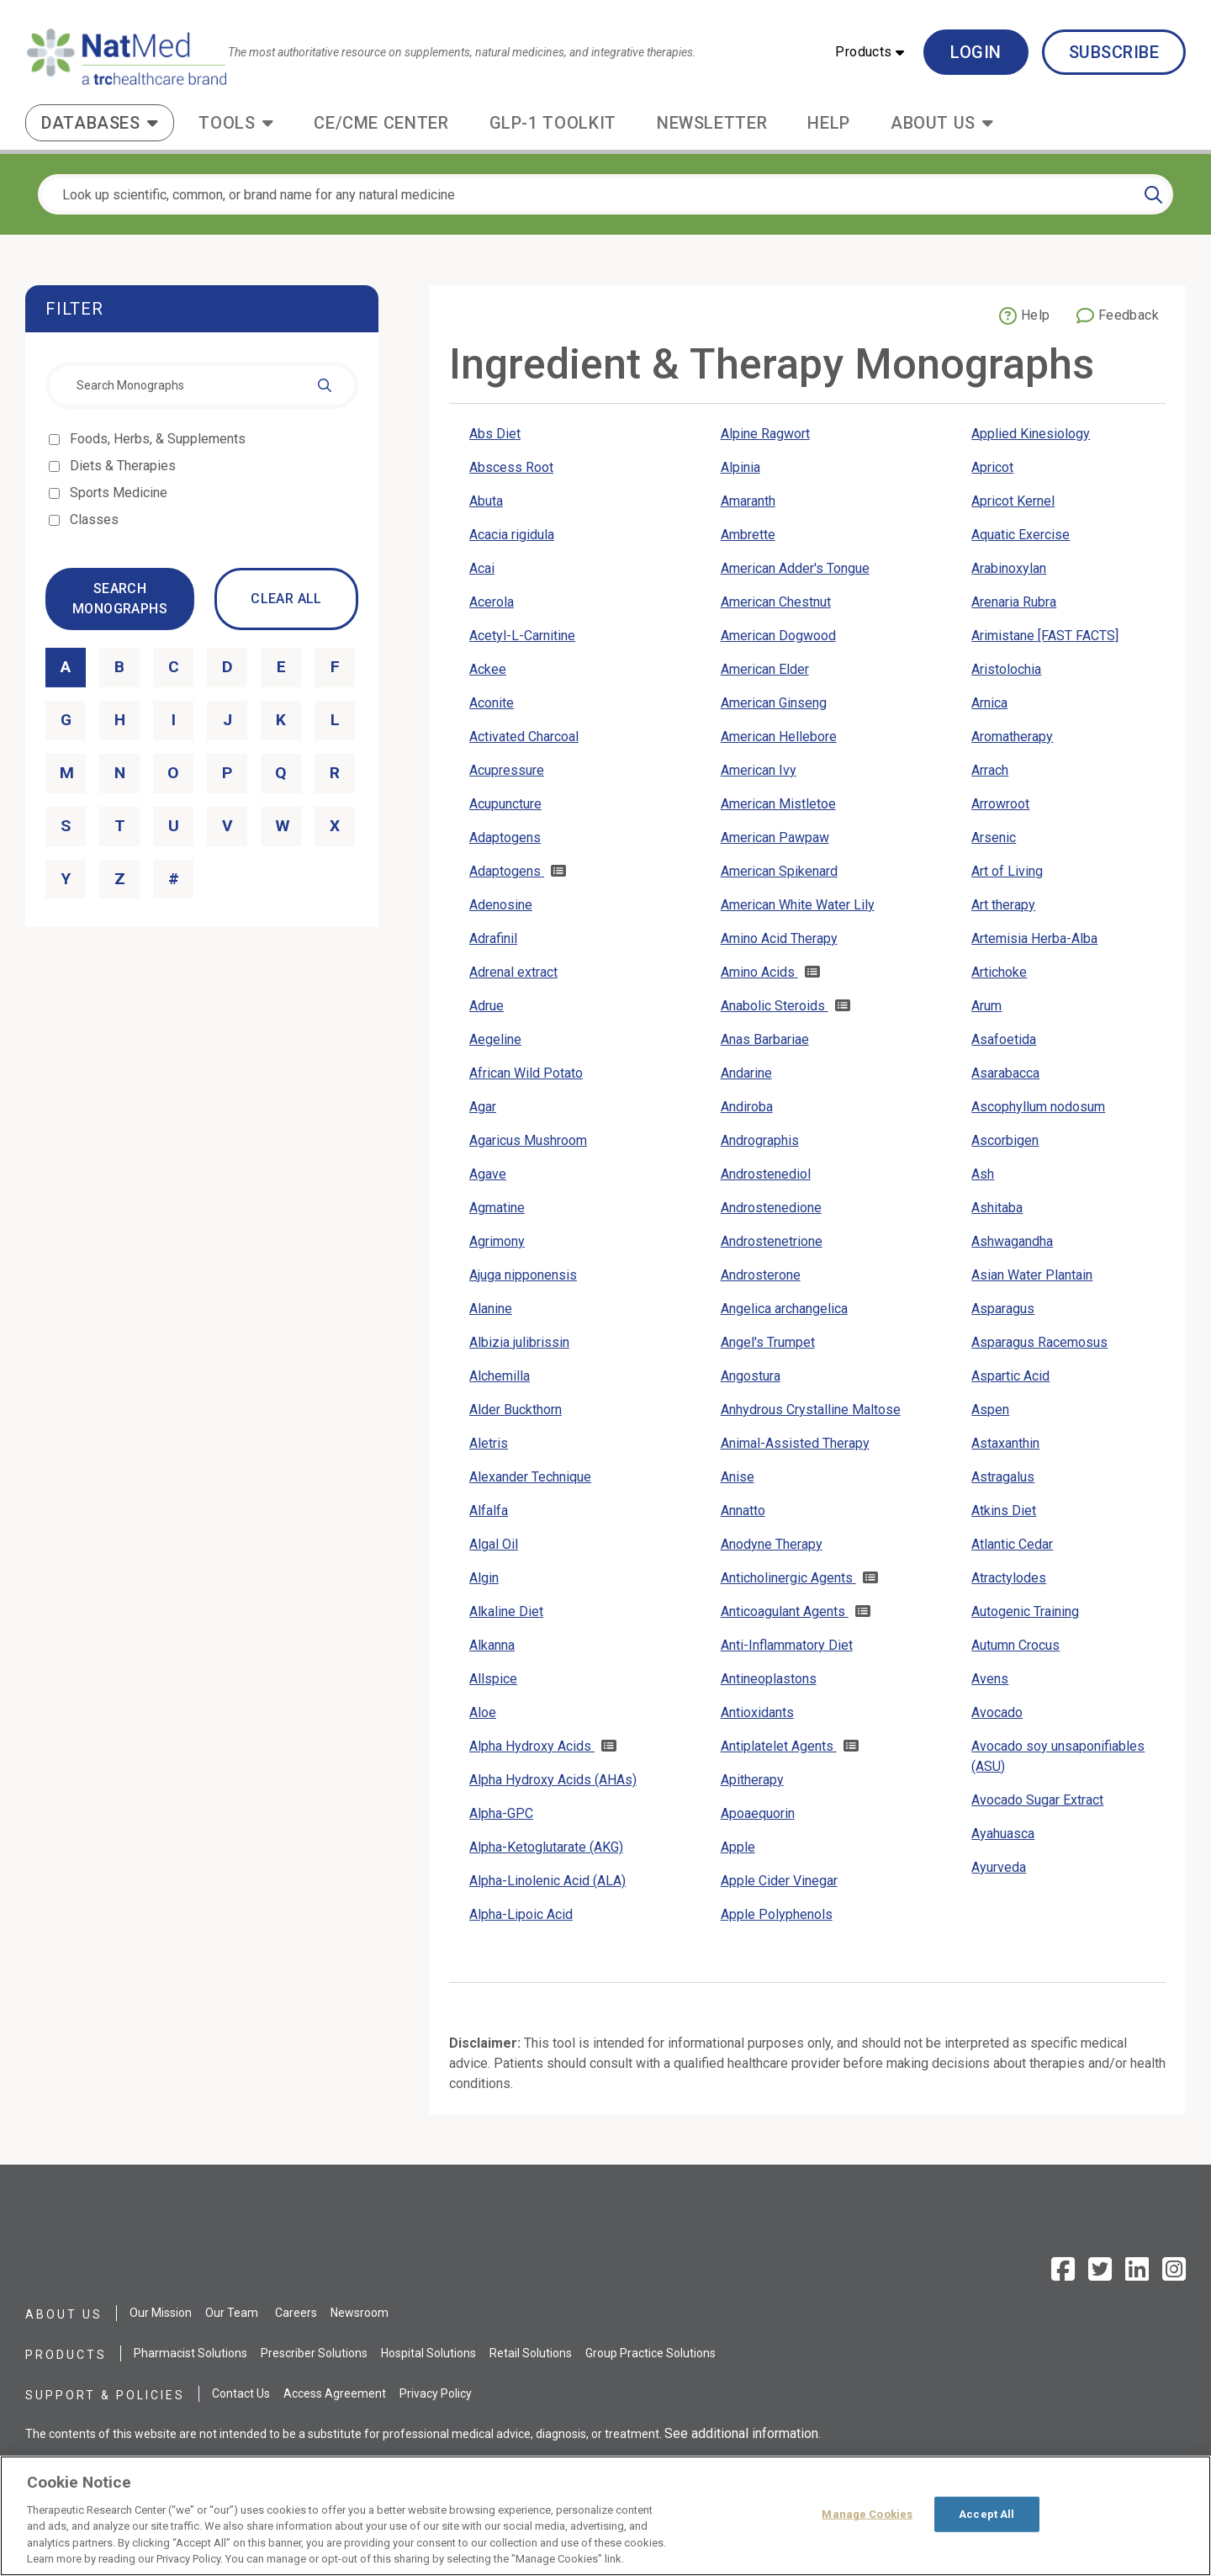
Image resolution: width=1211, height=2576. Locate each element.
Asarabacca (1005, 1073)
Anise (737, 1477)
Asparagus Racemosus (1039, 1342)
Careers (296, 2312)
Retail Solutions (530, 2353)
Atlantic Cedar (1012, 1544)
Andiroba (747, 1107)
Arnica (989, 703)
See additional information (741, 2433)
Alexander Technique (530, 1477)
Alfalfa (488, 1511)
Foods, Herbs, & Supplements (159, 439)
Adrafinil (493, 938)
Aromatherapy (1012, 737)
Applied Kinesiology (1030, 434)
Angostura (750, 1376)
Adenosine (500, 905)
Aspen (990, 1410)
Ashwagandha (1012, 1241)
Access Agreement (334, 2393)
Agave (487, 1174)
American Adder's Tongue (795, 568)
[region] (605, 2516)
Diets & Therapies (124, 466)
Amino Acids (759, 972)
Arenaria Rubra (1013, 602)
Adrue (486, 1006)
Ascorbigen (1005, 1140)
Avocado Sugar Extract (1037, 1800)
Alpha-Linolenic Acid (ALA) (547, 1881)
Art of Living (1007, 871)
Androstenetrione (771, 1241)
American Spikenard (779, 871)
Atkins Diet (1003, 1511)
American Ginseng (774, 703)
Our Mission (161, 2312)
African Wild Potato (526, 1073)
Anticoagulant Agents (785, 1611)
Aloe (482, 1712)
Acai (481, 568)
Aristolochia (1006, 669)
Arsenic (993, 837)
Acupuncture (505, 804)
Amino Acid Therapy (779, 938)
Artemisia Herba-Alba (1034, 938)
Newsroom (360, 2312)
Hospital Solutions (428, 2353)
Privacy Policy (435, 2393)
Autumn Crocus (1015, 1645)
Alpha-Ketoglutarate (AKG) (546, 1847)
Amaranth (748, 501)
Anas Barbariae (765, 1039)
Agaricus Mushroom (528, 1140)
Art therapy (1003, 905)
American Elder (765, 669)
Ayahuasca (1002, 1834)
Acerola (491, 602)
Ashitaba (997, 1208)
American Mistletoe (778, 804)
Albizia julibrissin (519, 1342)
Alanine (490, 1309)
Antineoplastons (769, 1679)
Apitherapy (752, 1780)
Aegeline (495, 1039)
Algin (484, 1578)
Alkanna (492, 1645)
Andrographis (760, 1140)
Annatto (743, 1511)
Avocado (997, 1712)
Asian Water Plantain (1031, 1275)
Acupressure (506, 770)
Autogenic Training (1025, 1611)
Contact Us (241, 2393)
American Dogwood (778, 636)
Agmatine (497, 1208)
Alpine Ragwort (765, 434)
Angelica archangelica (784, 1309)
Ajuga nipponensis (523, 1275)
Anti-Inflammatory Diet (787, 1645)
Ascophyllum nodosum (1038, 1107)
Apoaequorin (758, 1813)
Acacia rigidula (511, 535)
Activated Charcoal (524, 737)
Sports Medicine (119, 493)
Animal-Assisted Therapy (795, 1443)
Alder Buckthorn (515, 1410)
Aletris (488, 1443)
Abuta (486, 501)
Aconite (491, 703)
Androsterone (761, 1275)
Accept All (986, 2514)
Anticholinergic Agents (788, 1578)
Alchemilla (499, 1376)
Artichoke (999, 972)
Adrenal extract (513, 972)
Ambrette (748, 535)
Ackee (487, 669)
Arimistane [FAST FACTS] (1044, 636)
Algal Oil (493, 1544)
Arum (986, 1006)
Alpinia (740, 467)
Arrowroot (1000, 804)
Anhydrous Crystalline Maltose (811, 1410)
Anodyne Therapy (771, 1544)
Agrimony (497, 1241)
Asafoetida (1003, 1039)
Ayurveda (998, 1867)
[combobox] (201, 385)
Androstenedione (771, 1208)
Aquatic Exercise (1020, 535)
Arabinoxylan (1008, 568)
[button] (869, 52)
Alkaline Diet (506, 1611)
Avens (989, 1679)
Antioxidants (757, 1712)
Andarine (746, 1073)
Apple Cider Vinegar (779, 1881)
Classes (95, 519)
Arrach (989, 770)
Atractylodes (1008, 1578)
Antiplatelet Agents (779, 1746)
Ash (982, 1174)
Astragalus (1002, 1477)
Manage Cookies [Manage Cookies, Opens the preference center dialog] (867, 2514)
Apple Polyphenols (777, 1914)
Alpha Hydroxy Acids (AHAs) (553, 1780)
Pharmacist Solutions (190, 2353)
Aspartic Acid (1010, 1376)
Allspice (493, 1679)
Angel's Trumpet (768, 1342)
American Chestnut (776, 602)
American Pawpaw (775, 837)
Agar (482, 1107)
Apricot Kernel (1013, 501)
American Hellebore (779, 737)
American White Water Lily (798, 905)
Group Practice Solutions (650, 2353)
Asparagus (1002, 1309)
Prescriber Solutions (314, 2353)
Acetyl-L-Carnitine (522, 636)
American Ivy (758, 770)
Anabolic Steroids (774, 1006)
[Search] (1153, 194)
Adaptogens (505, 837)
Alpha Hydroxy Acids (532, 1746)
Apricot (992, 467)
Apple (738, 1847)
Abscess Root (511, 467)
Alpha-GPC (501, 1813)
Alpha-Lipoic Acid (521, 1914)
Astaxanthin (1005, 1443)
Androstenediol (766, 1174)
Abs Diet (495, 434)
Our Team (231, 2312)
